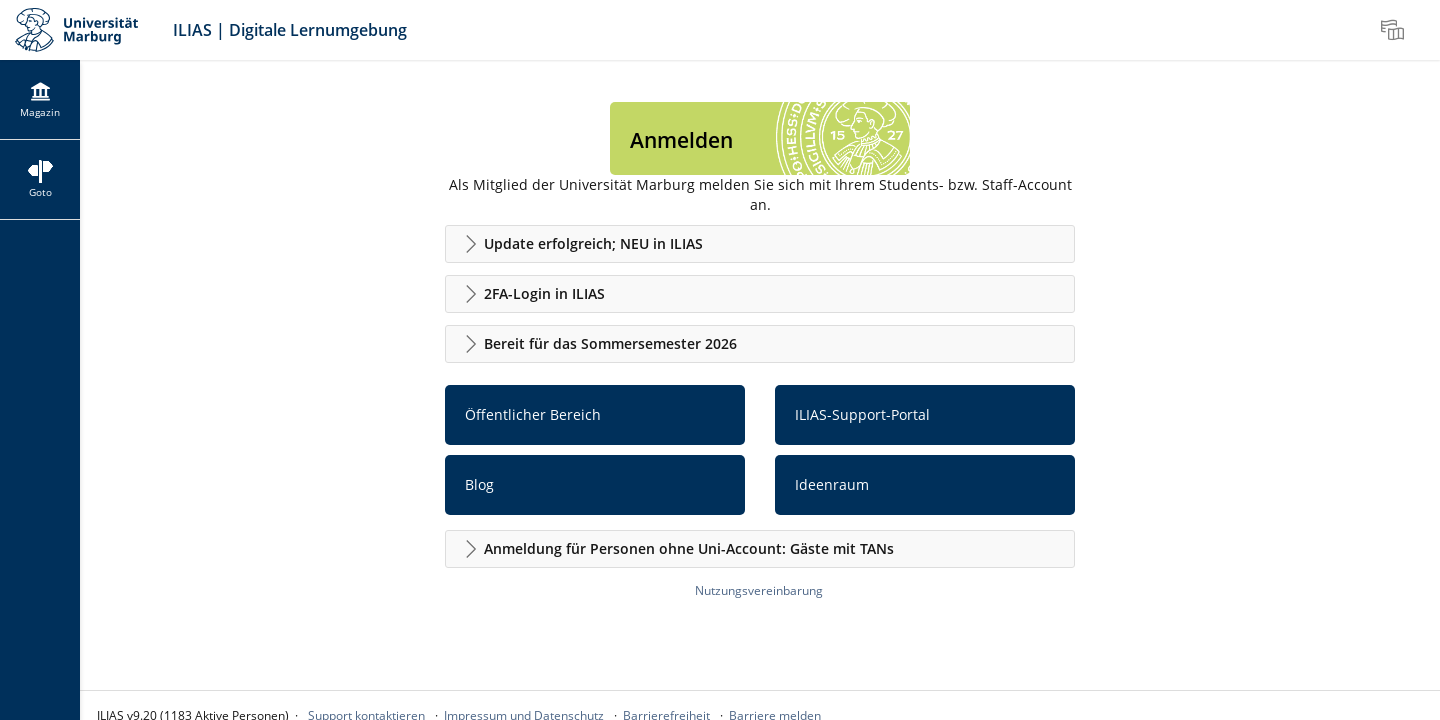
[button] (760, 244)
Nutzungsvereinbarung (759, 590)
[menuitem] (1395, 30)
